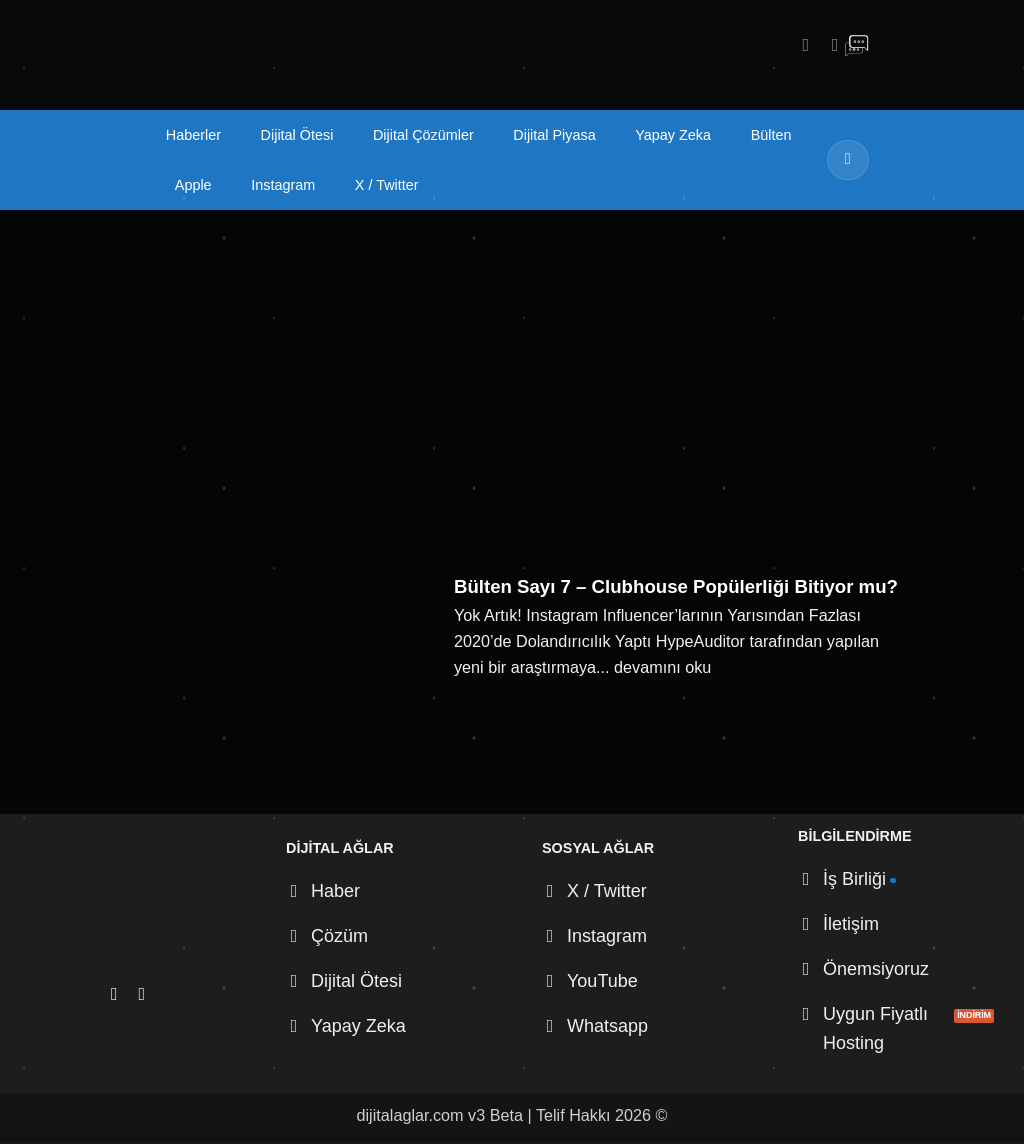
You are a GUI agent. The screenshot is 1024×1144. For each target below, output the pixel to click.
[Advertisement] (512, 360)
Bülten (771, 135)
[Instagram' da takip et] (800, 44)
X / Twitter (387, 185)
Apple (193, 185)
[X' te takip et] (829, 44)
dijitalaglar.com (410, 1115)
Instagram (283, 185)
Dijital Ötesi (297, 135)
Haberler (193, 135)
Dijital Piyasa (554, 135)
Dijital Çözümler (423, 135)
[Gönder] (848, 159)
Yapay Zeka (673, 135)
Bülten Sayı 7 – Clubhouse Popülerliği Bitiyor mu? (676, 586)
